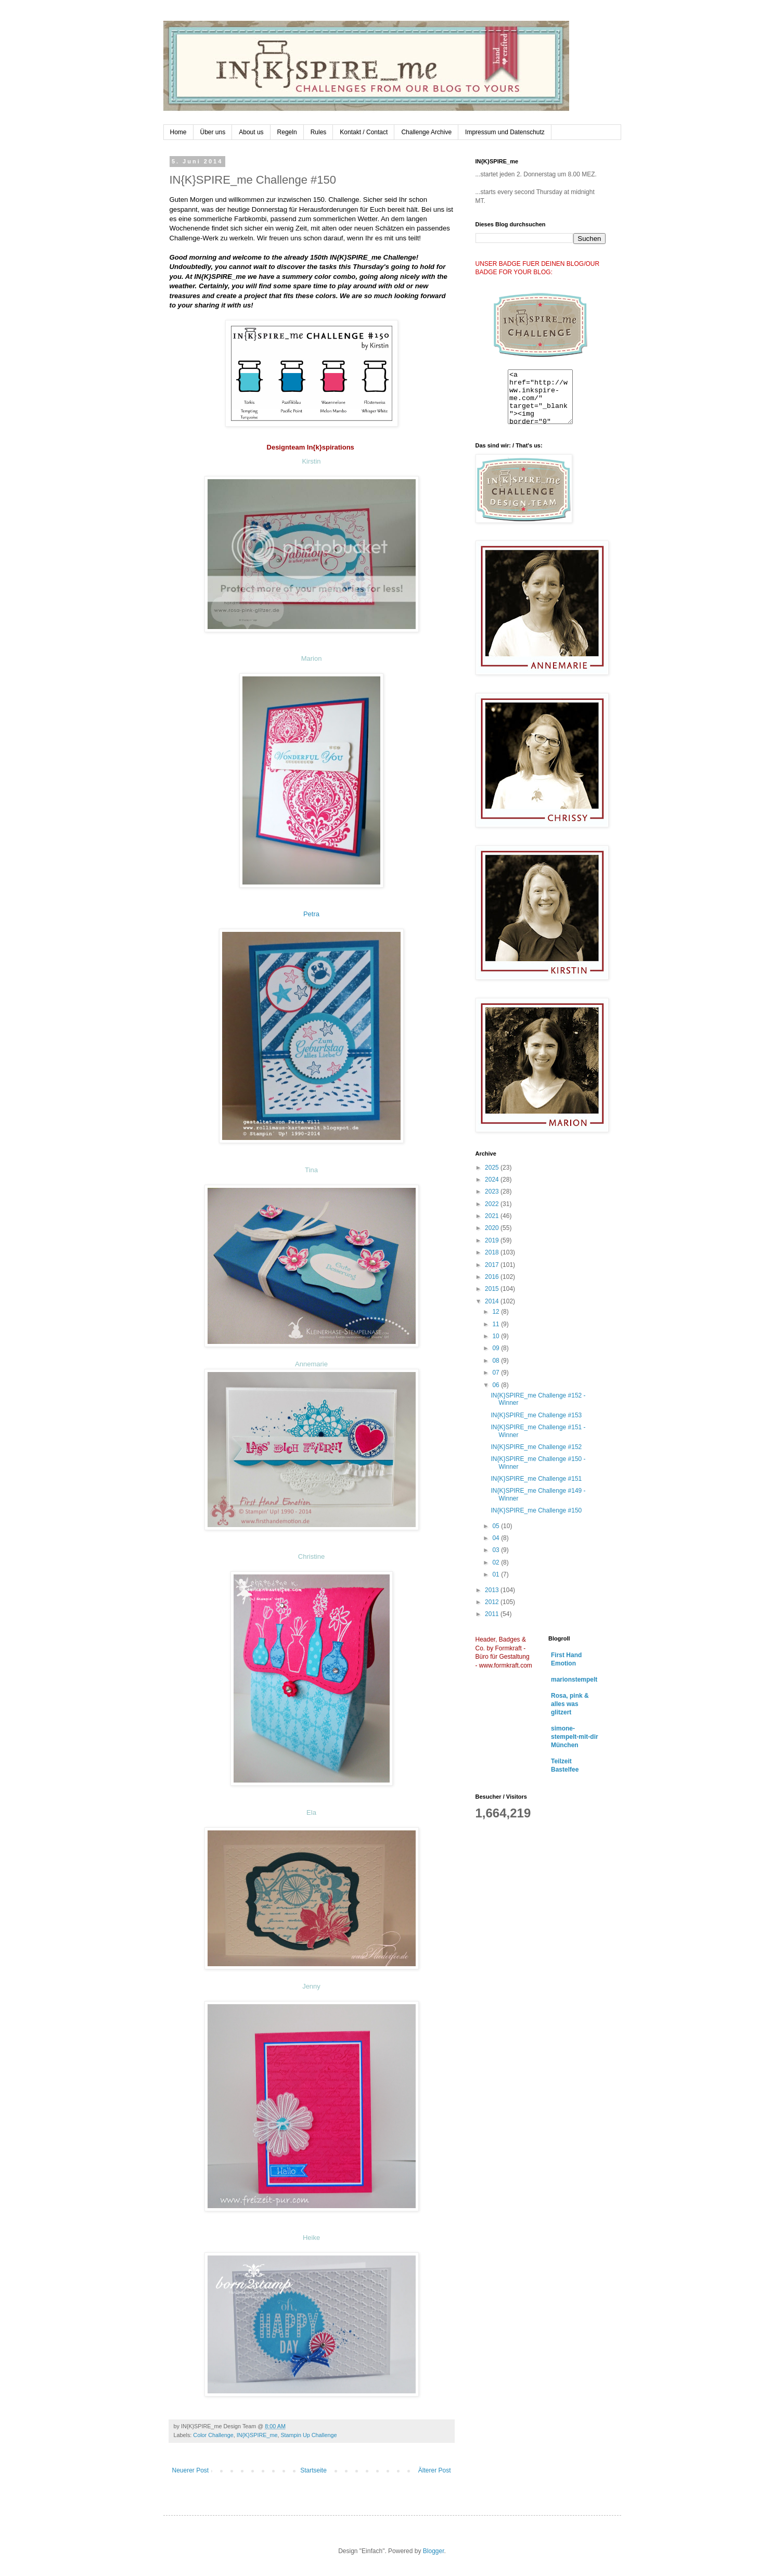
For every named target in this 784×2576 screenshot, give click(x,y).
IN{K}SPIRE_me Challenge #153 (536, 1415)
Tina (311, 1170)
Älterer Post (434, 2470)
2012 (492, 1602)
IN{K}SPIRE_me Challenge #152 (536, 1447)
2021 (492, 1216)
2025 (492, 1167)
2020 (492, 1228)
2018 (492, 1252)
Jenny (311, 1986)
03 (496, 1550)
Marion (311, 658)
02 (496, 1562)
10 (496, 1336)
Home (178, 132)
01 (496, 1574)
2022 (492, 1204)
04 (496, 1538)
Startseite (313, 2470)
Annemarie (311, 1364)
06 (496, 1385)
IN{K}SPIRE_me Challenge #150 (536, 1510)
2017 (492, 1264)
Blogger (433, 2551)
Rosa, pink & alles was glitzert (570, 1704)
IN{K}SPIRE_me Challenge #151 (536, 1478)
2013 (492, 1590)
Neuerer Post (190, 2470)
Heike (311, 2237)
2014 (492, 1301)
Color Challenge (213, 2435)
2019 (492, 1240)
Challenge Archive (426, 132)
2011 (492, 1614)
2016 (492, 1276)
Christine (311, 1556)
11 (496, 1324)
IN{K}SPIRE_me (257, 2435)
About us (251, 132)
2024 (492, 1179)
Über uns (213, 132)
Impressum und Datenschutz (505, 132)
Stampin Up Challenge (308, 2435)
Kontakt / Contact (364, 132)
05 (496, 1526)
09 (496, 1348)
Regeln (287, 132)
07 (496, 1372)
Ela (311, 1812)
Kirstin (311, 461)
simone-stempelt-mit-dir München (574, 1737)
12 (496, 1311)
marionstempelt (574, 1679)
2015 (492, 1288)
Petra (311, 914)
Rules (319, 132)
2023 (492, 1191)
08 (496, 1360)
